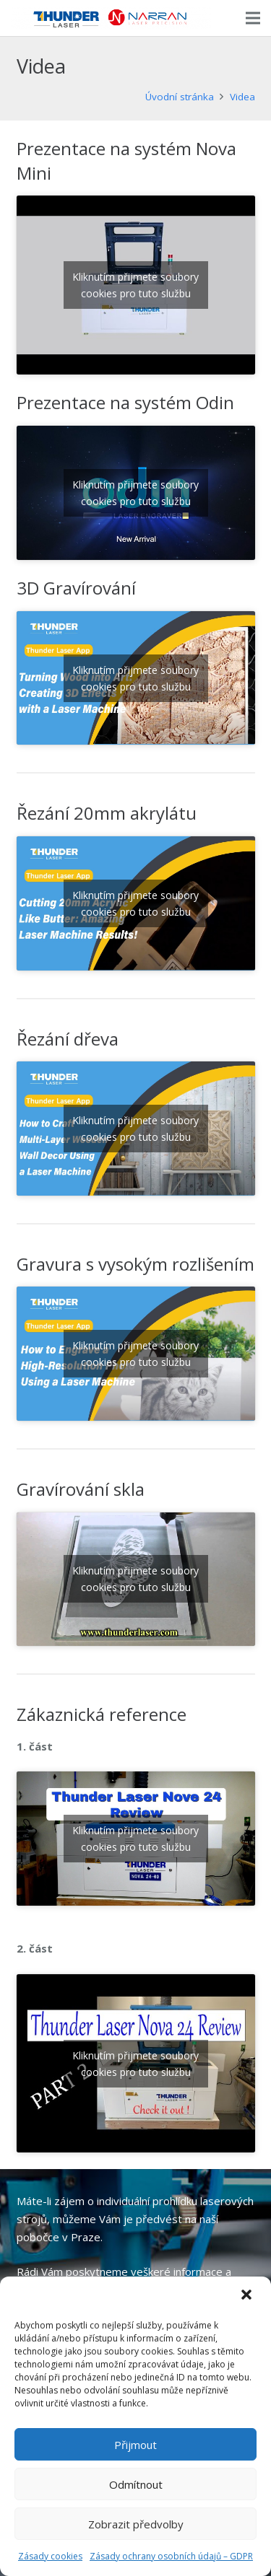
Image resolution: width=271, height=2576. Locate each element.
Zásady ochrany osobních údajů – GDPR (171, 2556)
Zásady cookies (50, 2556)
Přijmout (135, 2444)
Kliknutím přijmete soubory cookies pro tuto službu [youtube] (135, 285)
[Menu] (253, 18)
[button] (248, 2296)
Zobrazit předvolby (136, 2524)
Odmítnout (136, 2484)
